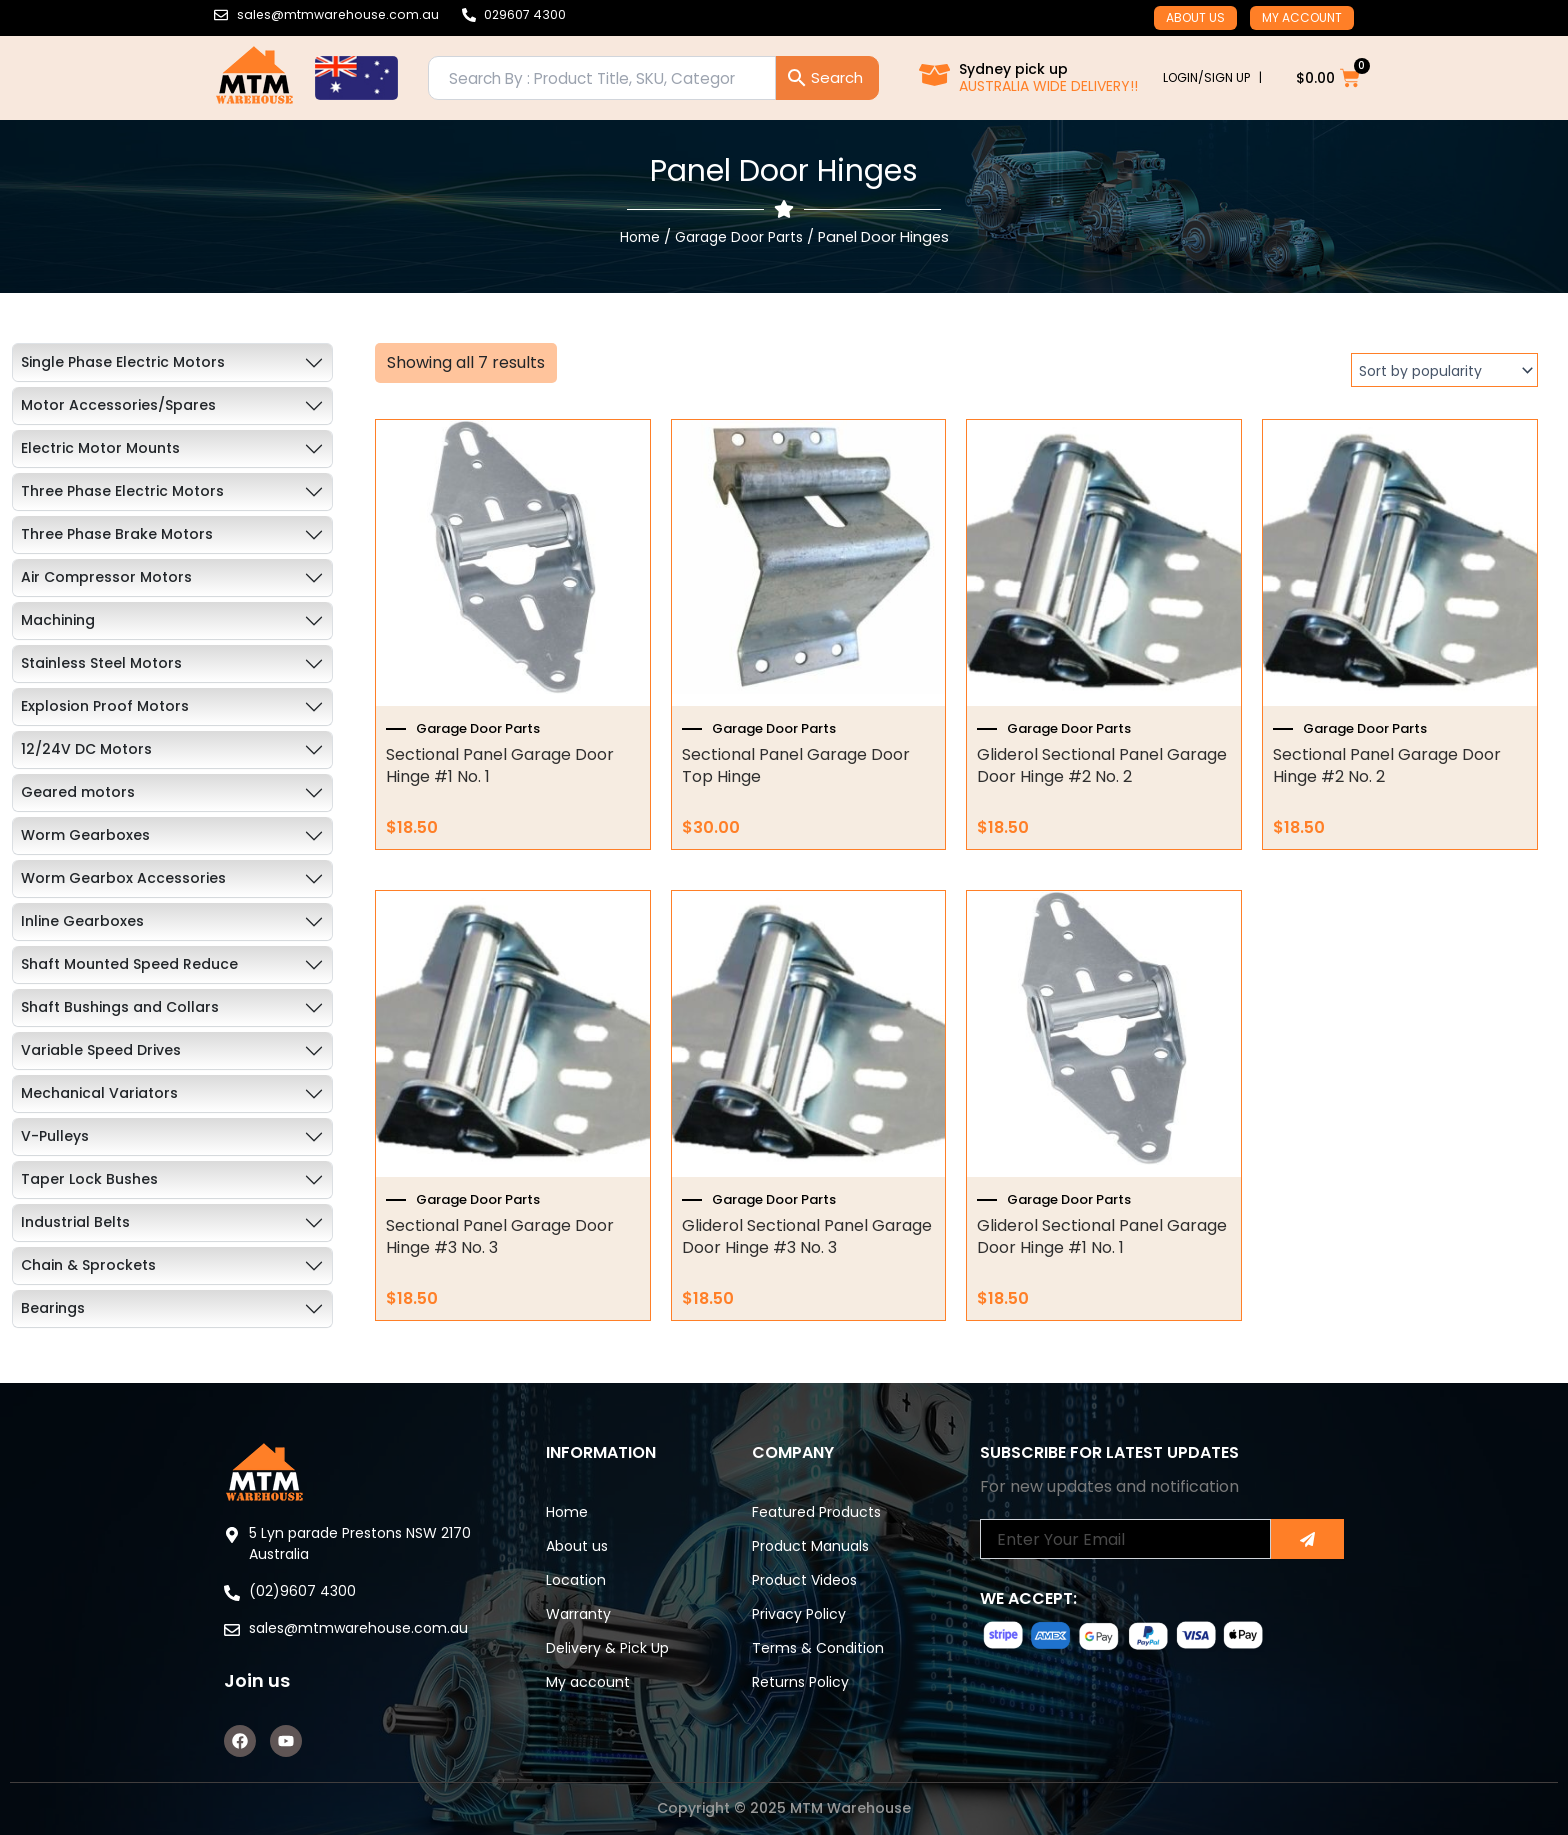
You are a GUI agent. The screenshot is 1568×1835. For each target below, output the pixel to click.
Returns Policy (800, 1682)
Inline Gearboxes (82, 921)
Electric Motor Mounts (100, 448)
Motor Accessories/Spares (118, 405)
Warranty (578, 1614)
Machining (58, 620)
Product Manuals (810, 1546)
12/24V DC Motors (86, 749)
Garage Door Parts (740, 237)
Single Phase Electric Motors (123, 362)
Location (576, 1580)
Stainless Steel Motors (101, 663)
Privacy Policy (799, 1614)
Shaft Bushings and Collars (120, 1007)
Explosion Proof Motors (105, 706)
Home (635, 237)
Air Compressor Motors (106, 577)
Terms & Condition (818, 1648)
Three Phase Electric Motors (122, 491)
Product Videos (804, 1580)
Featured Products (816, 1512)
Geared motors (78, 792)
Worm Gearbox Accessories (123, 878)
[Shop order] (1444, 370)
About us (1195, 17)
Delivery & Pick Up (607, 1648)
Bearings (53, 1308)
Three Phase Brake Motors (117, 534)
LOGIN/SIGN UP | (1212, 77)
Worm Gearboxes (85, 835)
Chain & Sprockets (88, 1265)
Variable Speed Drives (101, 1050)
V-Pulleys (55, 1136)
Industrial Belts (75, 1222)
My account (1302, 17)
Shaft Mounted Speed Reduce (129, 964)
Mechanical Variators (99, 1093)
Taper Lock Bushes (89, 1179)
